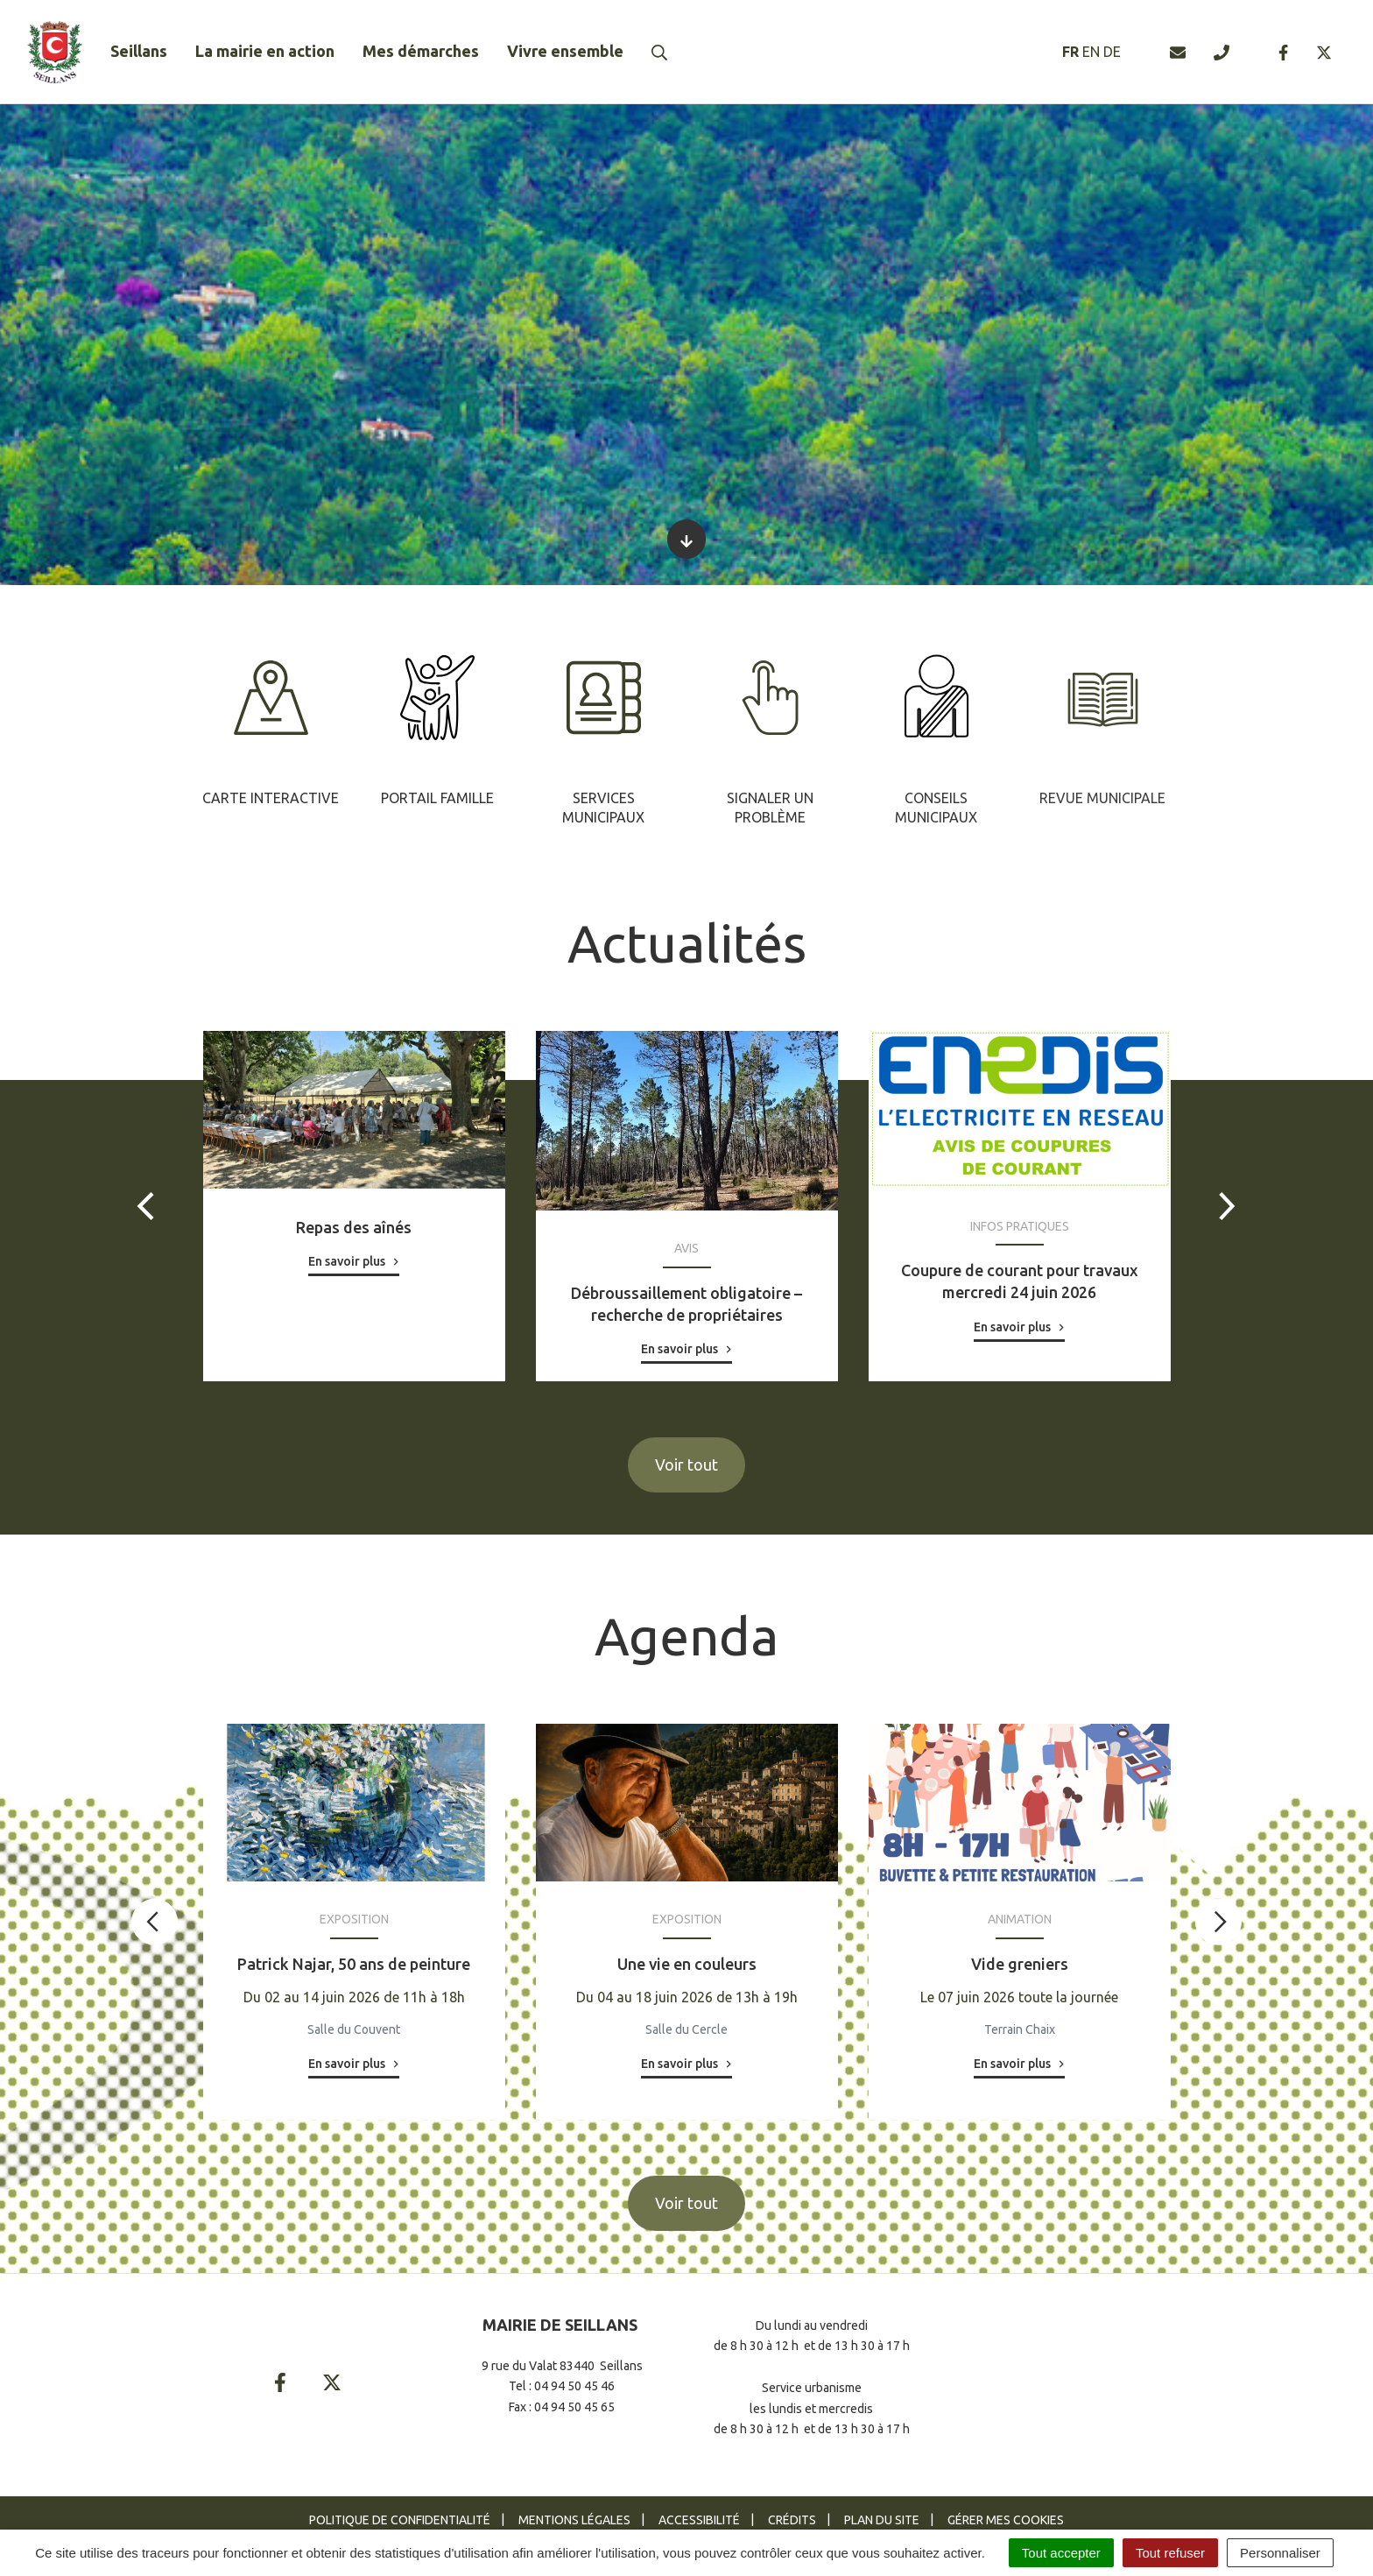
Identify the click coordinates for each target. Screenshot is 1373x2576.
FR (1070, 52)
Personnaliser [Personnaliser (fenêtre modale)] (1280, 2552)
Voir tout (686, 1464)
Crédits (792, 2520)
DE (1112, 52)
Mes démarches (421, 51)
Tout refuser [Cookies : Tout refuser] (1170, 2552)
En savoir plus (346, 1261)
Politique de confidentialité (399, 2520)
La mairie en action (264, 51)
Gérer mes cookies (1005, 2520)
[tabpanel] (270, 727)
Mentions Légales (574, 2520)
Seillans (138, 51)
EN (1091, 52)
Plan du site (881, 2520)
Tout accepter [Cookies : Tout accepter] (1061, 2552)
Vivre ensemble (565, 51)
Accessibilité (699, 2520)
